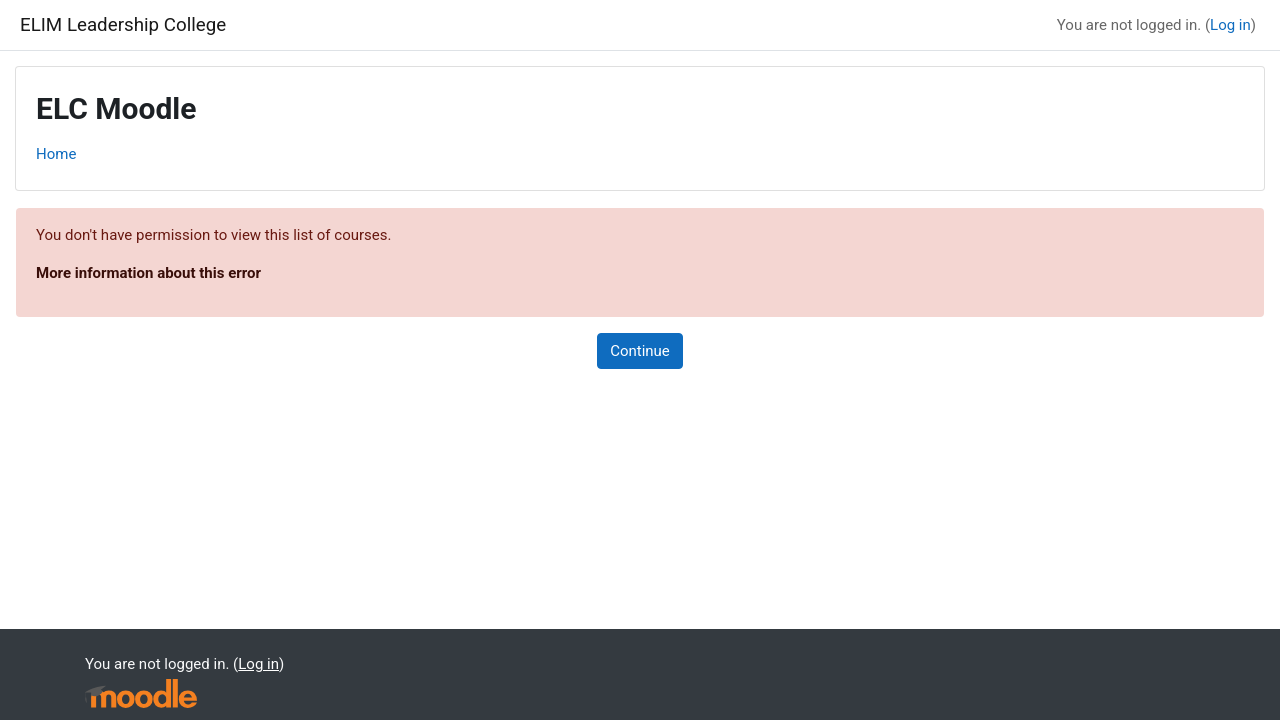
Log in (1230, 25)
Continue (640, 351)
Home (56, 154)
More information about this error (148, 273)
